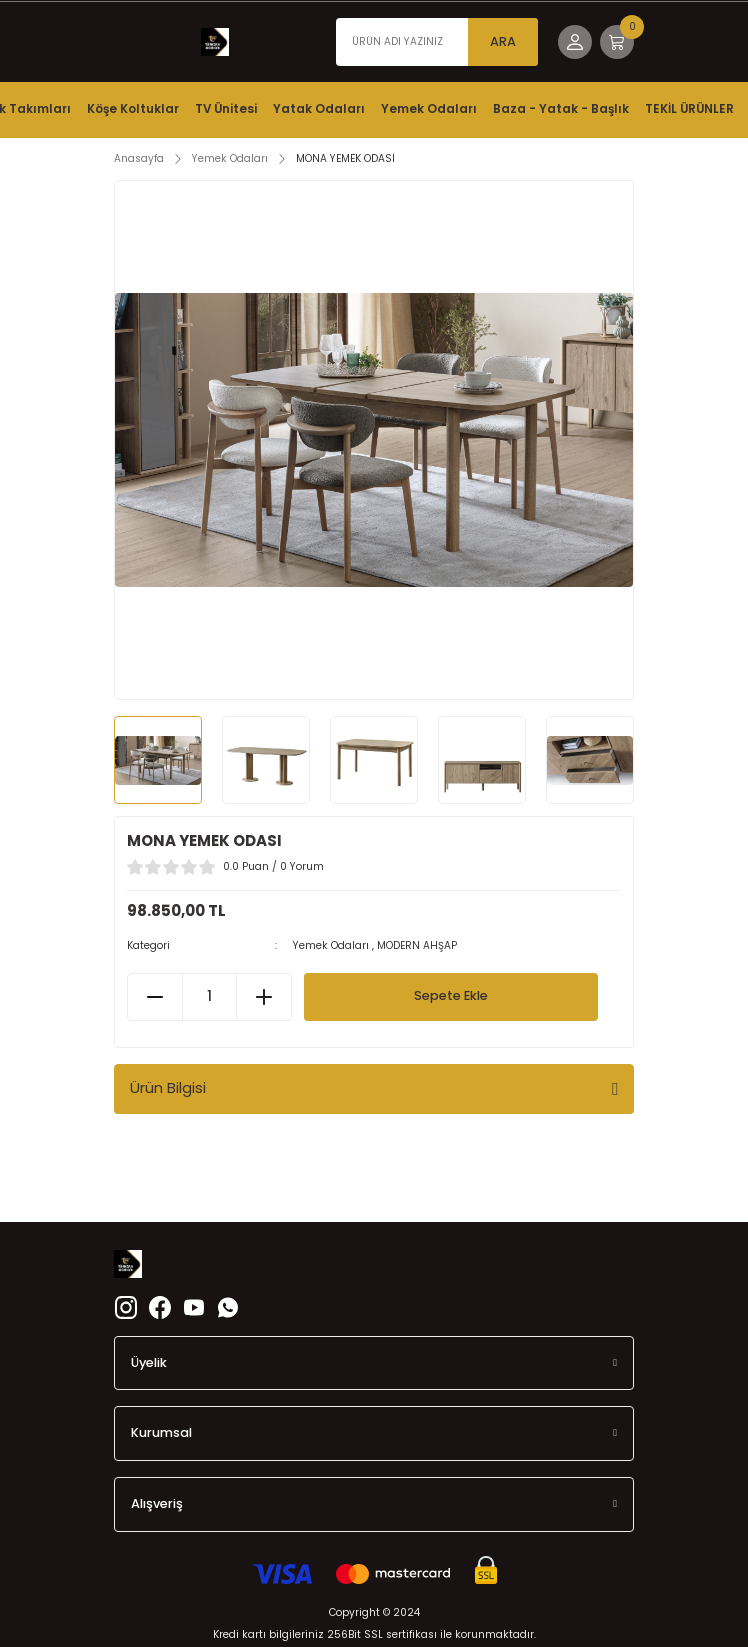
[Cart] (617, 42)
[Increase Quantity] (263, 997)
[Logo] (215, 42)
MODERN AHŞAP (417, 945)
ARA (503, 41)
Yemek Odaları (331, 945)
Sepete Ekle (451, 995)
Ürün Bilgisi (168, 1087)
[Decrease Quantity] (155, 997)
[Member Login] (575, 42)
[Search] (437, 42)
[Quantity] (209, 997)
